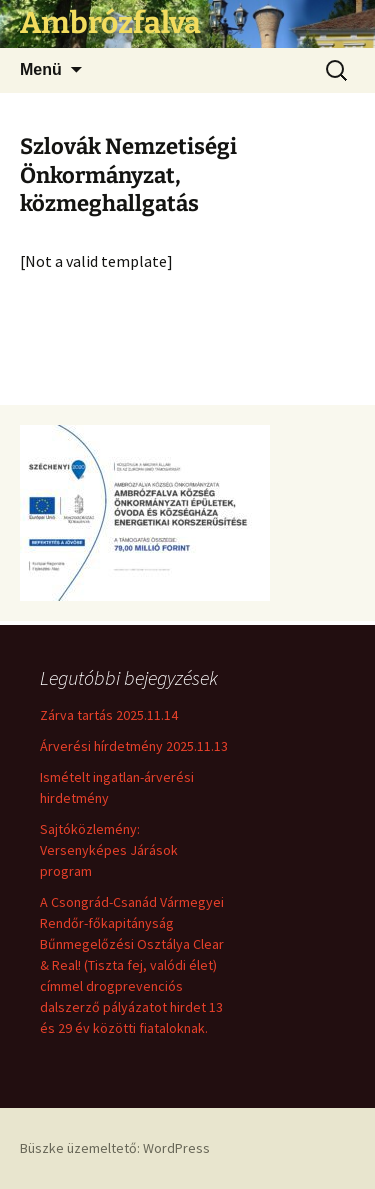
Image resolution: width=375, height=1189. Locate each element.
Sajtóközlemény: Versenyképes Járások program (109, 850)
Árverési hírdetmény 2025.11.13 (134, 746)
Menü (41, 69)
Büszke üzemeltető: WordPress (115, 1148)
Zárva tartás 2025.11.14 (109, 715)
